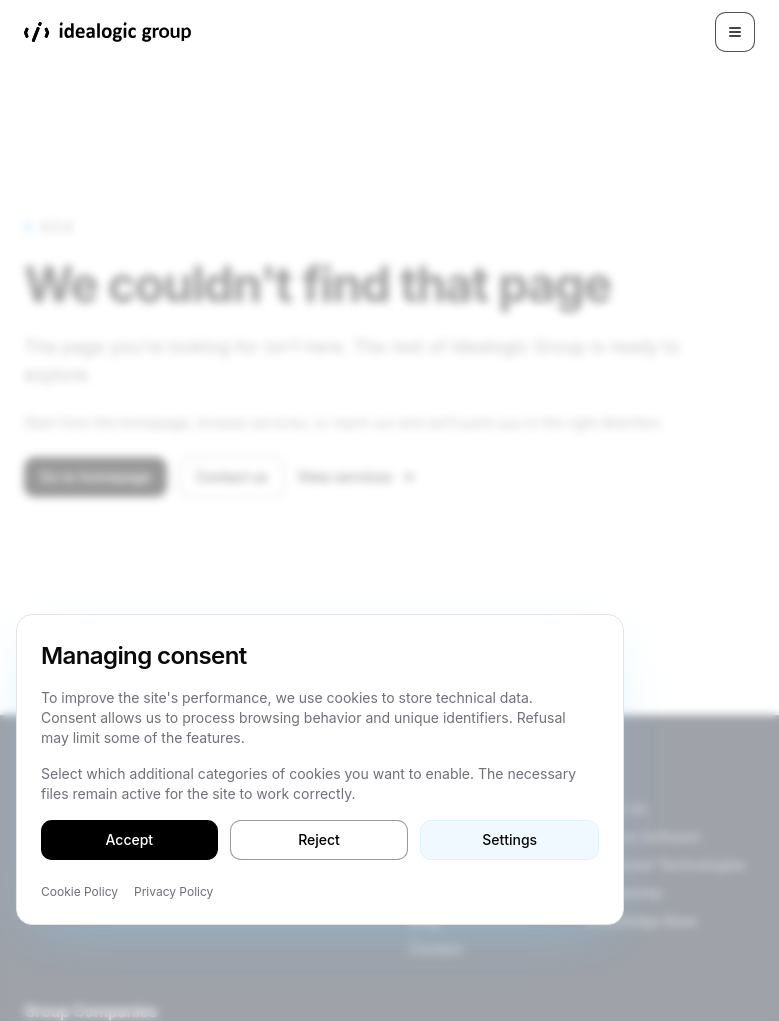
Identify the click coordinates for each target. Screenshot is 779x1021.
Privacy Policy (173, 891)
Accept (130, 839)
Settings (509, 839)
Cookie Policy (79, 891)
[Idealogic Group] (107, 32)
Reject (319, 839)
